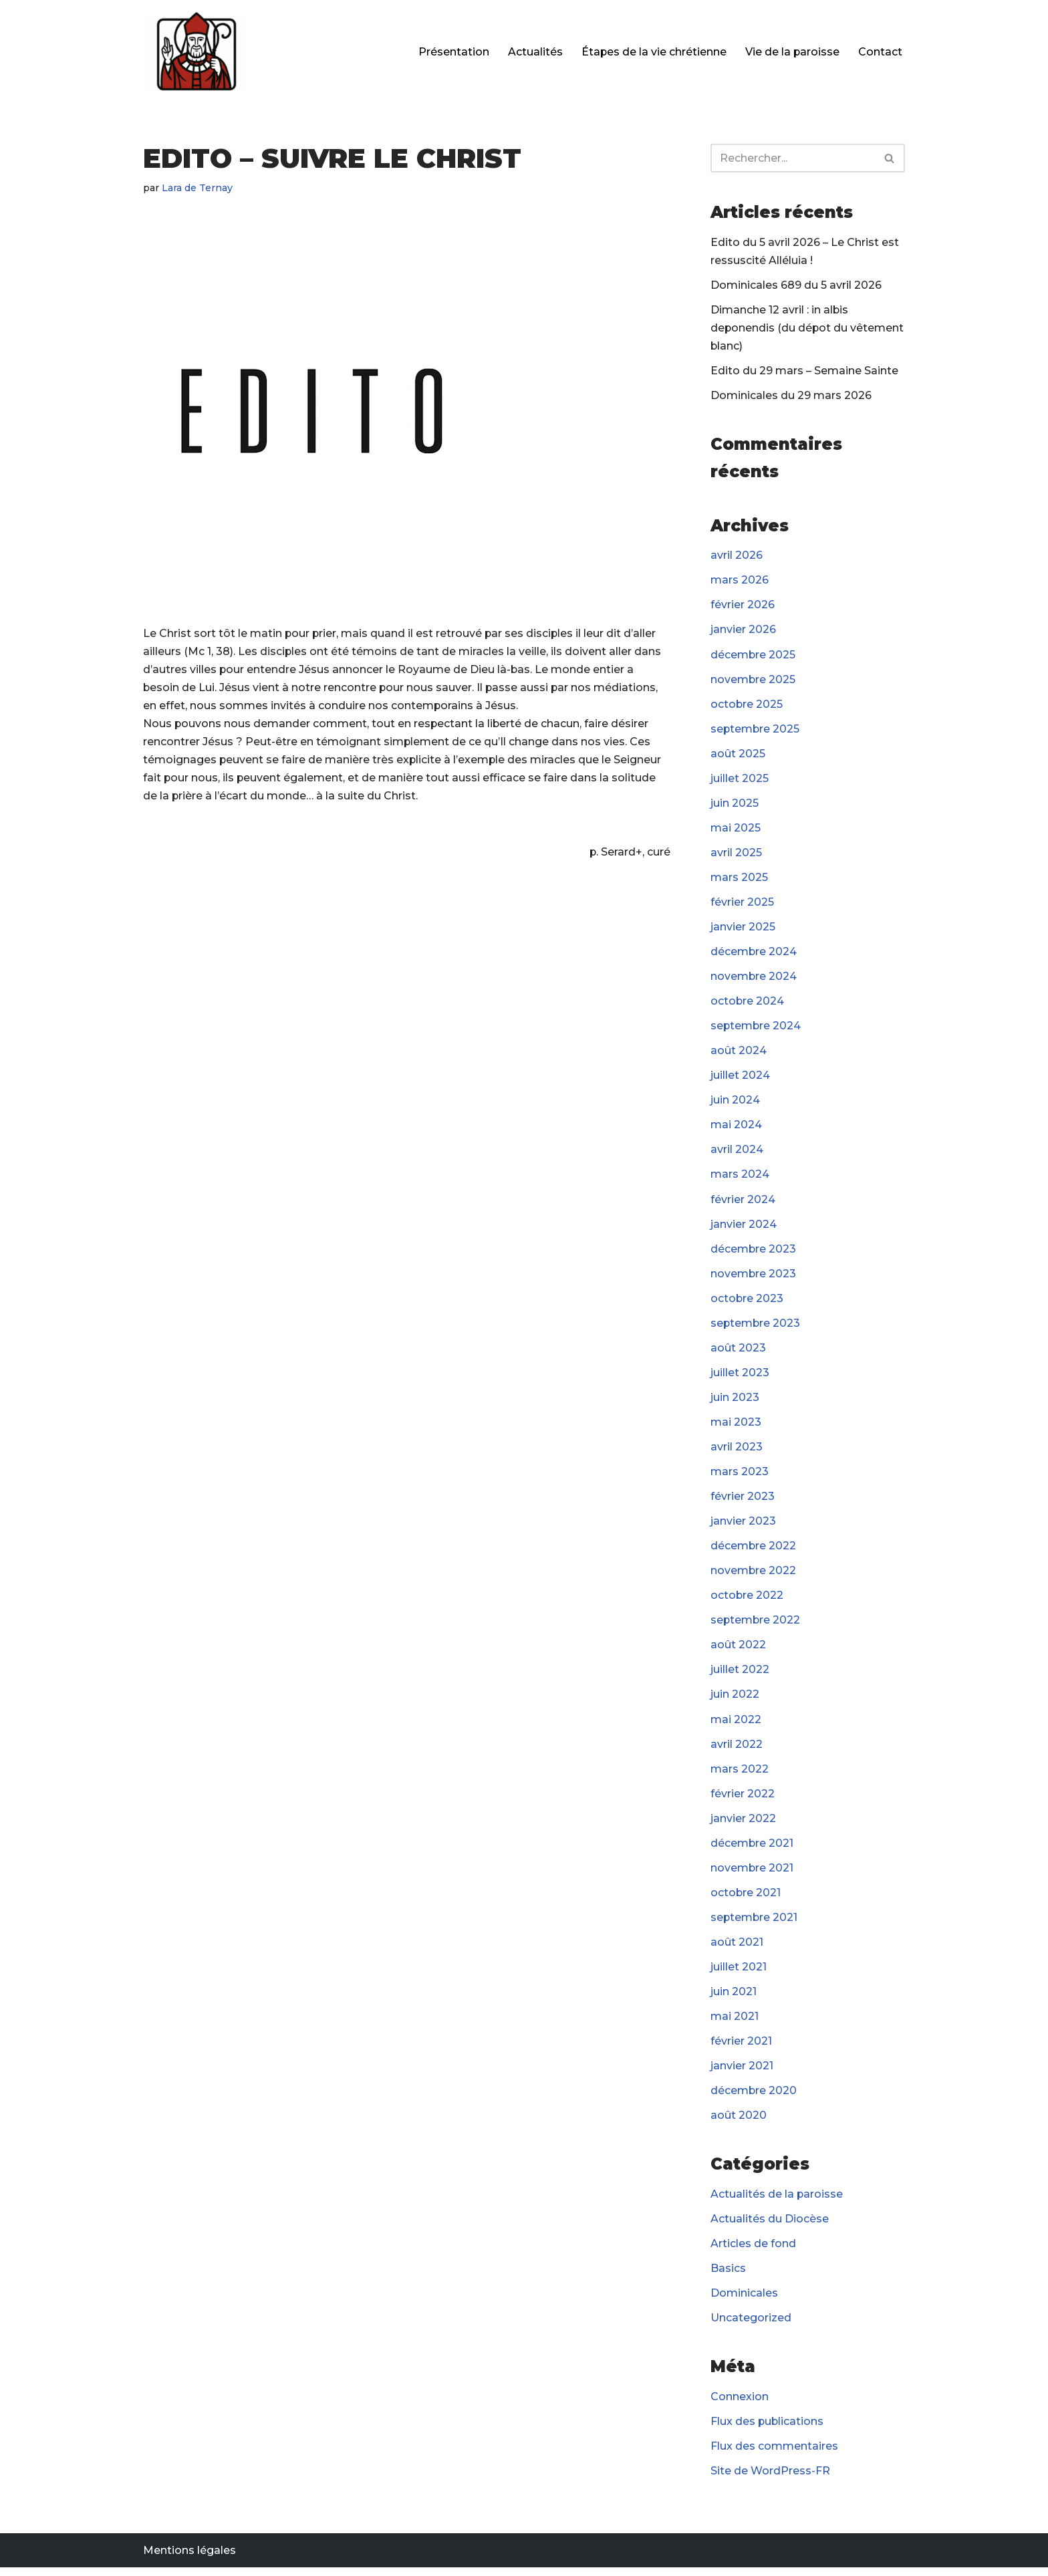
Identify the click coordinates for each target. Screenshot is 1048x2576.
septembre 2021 (754, 1923)
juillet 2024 (740, 1078)
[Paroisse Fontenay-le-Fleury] (196, 52)
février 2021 (741, 2047)
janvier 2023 (743, 1525)
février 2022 (742, 1799)
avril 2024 (736, 1152)
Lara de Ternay (197, 188)
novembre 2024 (753, 979)
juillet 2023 (739, 1376)
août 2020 (738, 2122)
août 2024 (738, 1053)
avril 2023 (736, 1451)
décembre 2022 (753, 1550)
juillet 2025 (739, 780)
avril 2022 (736, 1749)
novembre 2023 (753, 1277)
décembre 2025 (753, 656)
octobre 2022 (747, 1600)
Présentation (452, 51)
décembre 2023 (753, 1252)
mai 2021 (734, 2023)
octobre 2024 (747, 1003)
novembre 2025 (753, 680)
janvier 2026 (743, 630)
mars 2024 (739, 1178)
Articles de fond (753, 2250)
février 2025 (742, 904)
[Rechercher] (792, 158)
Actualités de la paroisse (776, 2201)
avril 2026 (736, 556)
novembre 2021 (752, 1873)
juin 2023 (734, 1401)
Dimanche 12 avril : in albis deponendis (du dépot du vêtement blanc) (807, 328)
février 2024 (742, 1202)
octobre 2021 (745, 1898)
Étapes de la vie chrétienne (653, 51)
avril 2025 (736, 854)
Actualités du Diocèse (769, 2226)
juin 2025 (734, 805)
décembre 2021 (752, 1849)
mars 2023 (739, 1476)
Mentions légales (189, 2559)
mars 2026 (739, 581)
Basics (728, 2275)
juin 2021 (733, 1998)
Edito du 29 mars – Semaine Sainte (804, 371)
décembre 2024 (753, 954)
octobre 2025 (746, 705)
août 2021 (736, 1948)
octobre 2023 (747, 1302)
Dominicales (744, 2300)
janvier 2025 (742, 929)
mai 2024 (736, 1128)
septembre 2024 (756, 1028)
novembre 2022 (753, 1575)
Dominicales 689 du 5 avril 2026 (796, 285)
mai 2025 (735, 829)
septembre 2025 (755, 730)
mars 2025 (739, 879)
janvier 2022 (743, 1823)
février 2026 (742, 606)
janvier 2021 (741, 2072)
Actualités (534, 51)
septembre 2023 (755, 1327)
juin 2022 (734, 1700)
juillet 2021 (738, 1973)
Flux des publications (767, 2429)
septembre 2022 (755, 1625)
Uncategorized (750, 2325)
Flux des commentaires (774, 2454)
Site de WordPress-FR (770, 2478)
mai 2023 (735, 1426)
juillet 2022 (739, 1674)
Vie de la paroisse (792, 51)
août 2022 (738, 1650)
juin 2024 (735, 1103)
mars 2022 (739, 1774)
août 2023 (738, 1351)
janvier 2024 (743, 1227)
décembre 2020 (753, 2097)
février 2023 (742, 1501)
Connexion (739, 2404)
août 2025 (737, 755)
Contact (880, 51)
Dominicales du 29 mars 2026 (791, 396)
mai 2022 (735, 1724)
